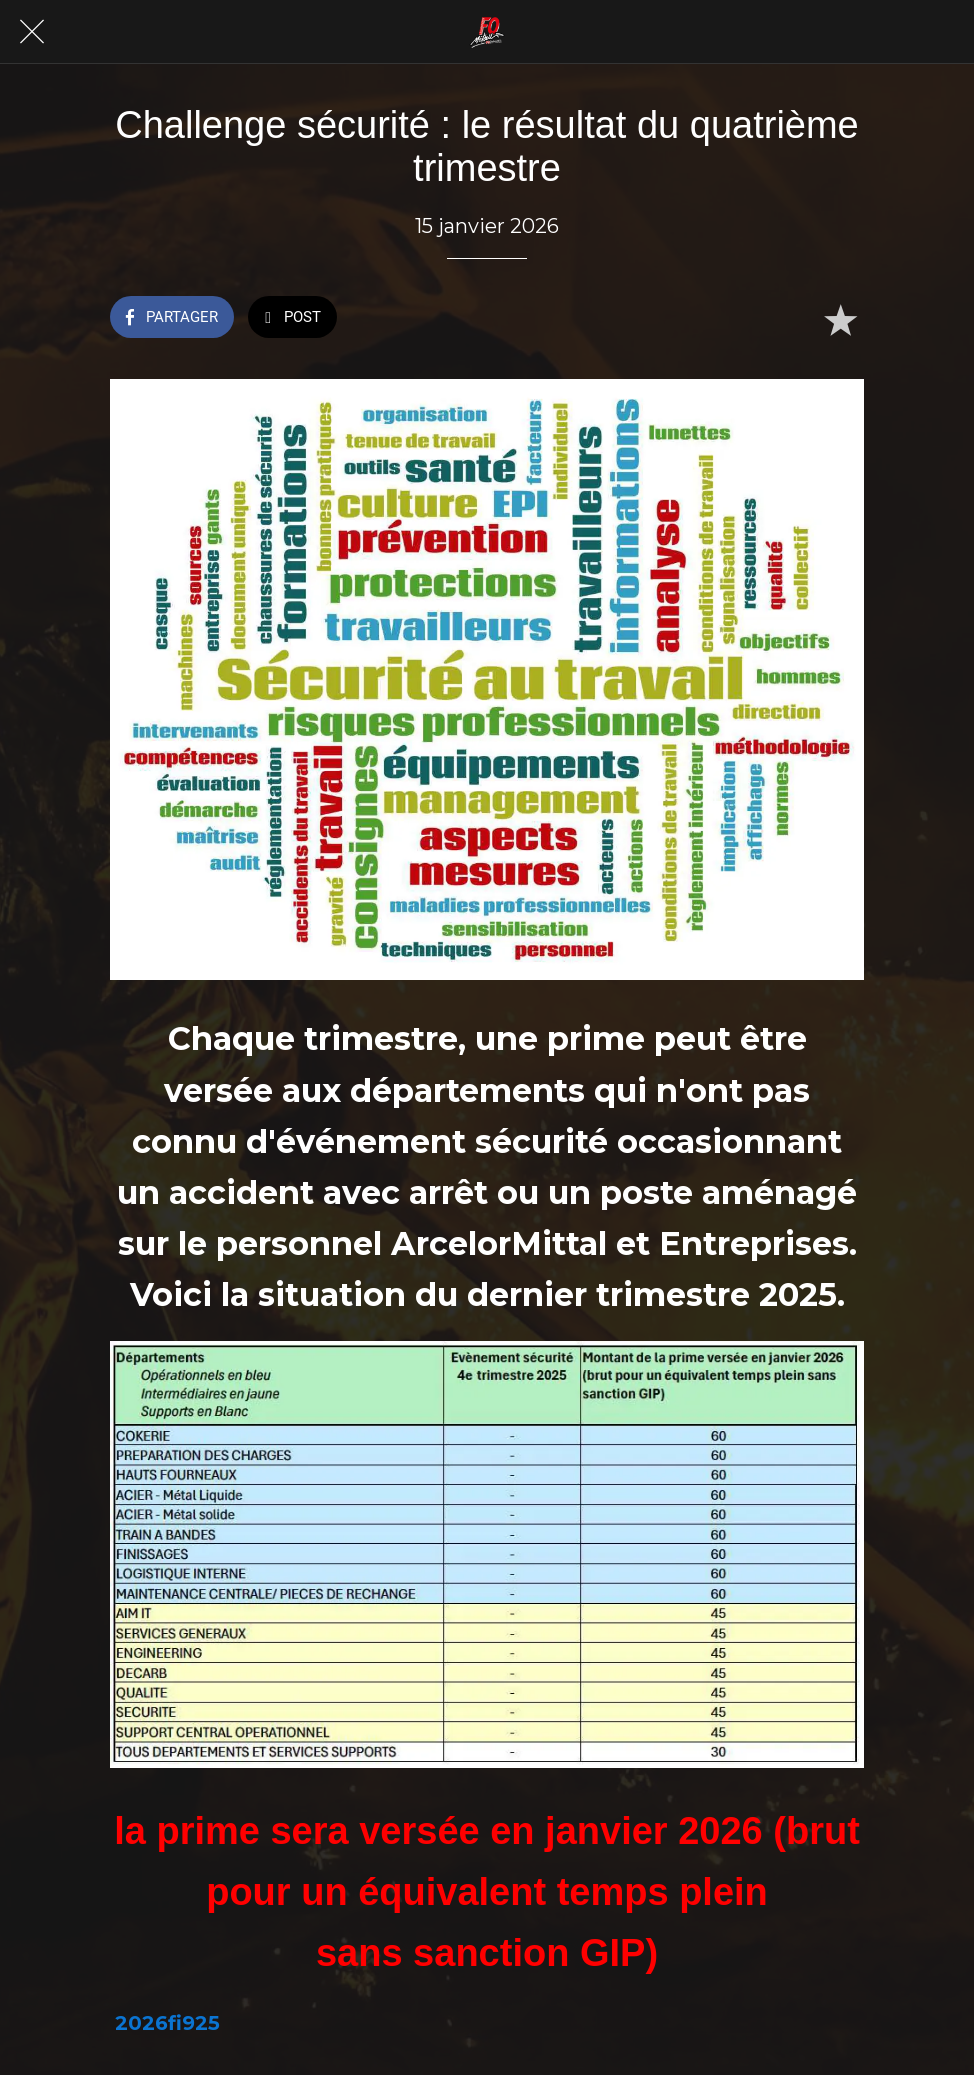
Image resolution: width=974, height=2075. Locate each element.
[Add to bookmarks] (840, 319)
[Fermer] (32, 32)
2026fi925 (167, 2023)
